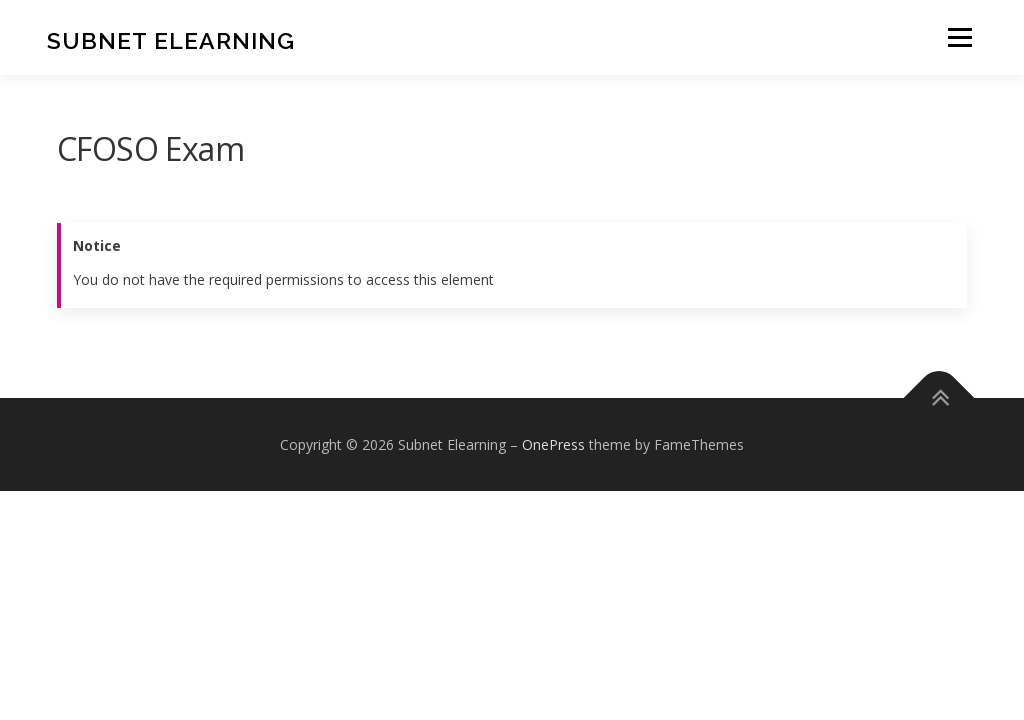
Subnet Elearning (171, 40)
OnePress (553, 444)
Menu (959, 37)
